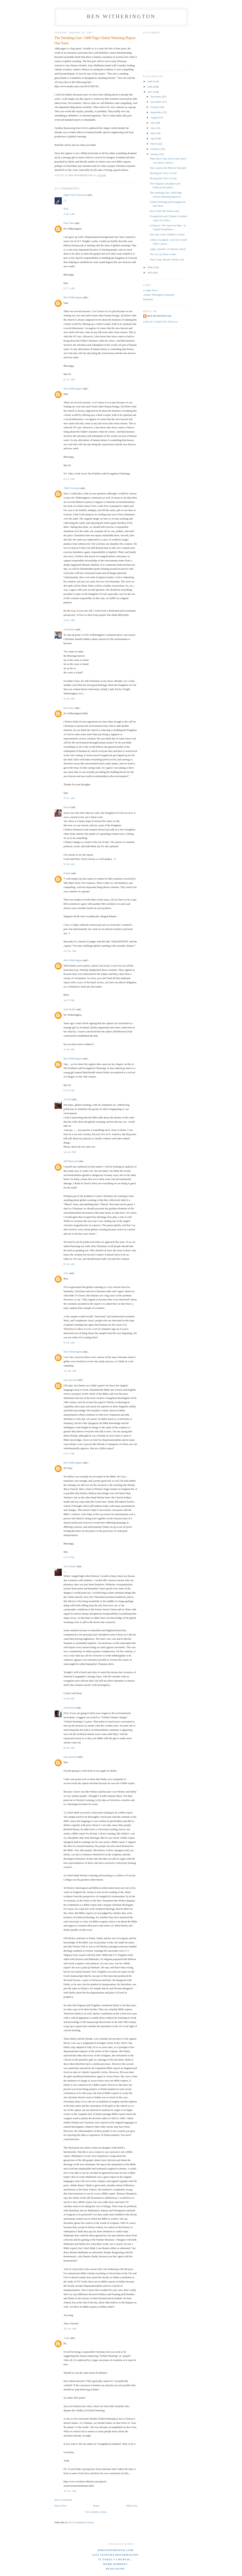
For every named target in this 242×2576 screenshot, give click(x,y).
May (153, 133)
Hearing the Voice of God (163, 173)
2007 (150, 91)
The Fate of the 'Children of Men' (167, 234)
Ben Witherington (121, 16)
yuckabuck (69, 629)
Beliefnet (148, 299)
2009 (150, 81)
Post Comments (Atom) (81, 2522)
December (156, 96)
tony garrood (70, 1379)
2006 (150, 267)
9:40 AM (69, 698)
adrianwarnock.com (115, 2550)
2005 (150, 272)
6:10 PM (69, 1090)
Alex (66, 1273)
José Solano (70, 1566)
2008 (150, 86)
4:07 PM (69, 1000)
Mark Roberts (115, 2564)
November (156, 101)
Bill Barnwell (71, 1161)
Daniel (67, 873)
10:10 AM (70, 2328)
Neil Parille (70, 1009)
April (153, 138)
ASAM (67, 1099)
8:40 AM (69, 1264)
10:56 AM (70, 2490)
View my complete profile (160, 322)
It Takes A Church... (115, 2559)
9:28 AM (69, 1342)
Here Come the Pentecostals (164, 210)
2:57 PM (69, 1453)
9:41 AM (69, 798)
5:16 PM (69, 1557)
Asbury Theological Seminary (159, 294)
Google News (150, 290)
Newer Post (60, 2505)
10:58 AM (70, 1370)
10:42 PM (70, 1152)
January (154, 154)
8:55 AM (69, 478)
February (155, 148)
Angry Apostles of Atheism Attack (168, 248)
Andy (66, 2337)
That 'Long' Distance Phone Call (167, 259)
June (153, 127)
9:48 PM (69, 1698)
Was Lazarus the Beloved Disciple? (168, 167)
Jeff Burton (69, 1707)
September (156, 112)
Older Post (131, 2505)
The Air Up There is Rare (163, 254)
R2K (66, 208)
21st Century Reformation (115, 2554)
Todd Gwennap (72, 488)
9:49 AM (69, 864)
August (154, 117)
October (155, 107)
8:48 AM (69, 1747)
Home (96, 2505)
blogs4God (115, 2568)
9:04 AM (69, 620)
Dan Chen (69, 223)
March (154, 143)
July (152, 122)
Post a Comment (63, 2499)
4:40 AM (69, 213)
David (67, 807)
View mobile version (96, 2511)
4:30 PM (69, 1049)
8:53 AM (69, 379)
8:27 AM (69, 288)
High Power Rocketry (75, 194)
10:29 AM (70, 950)
